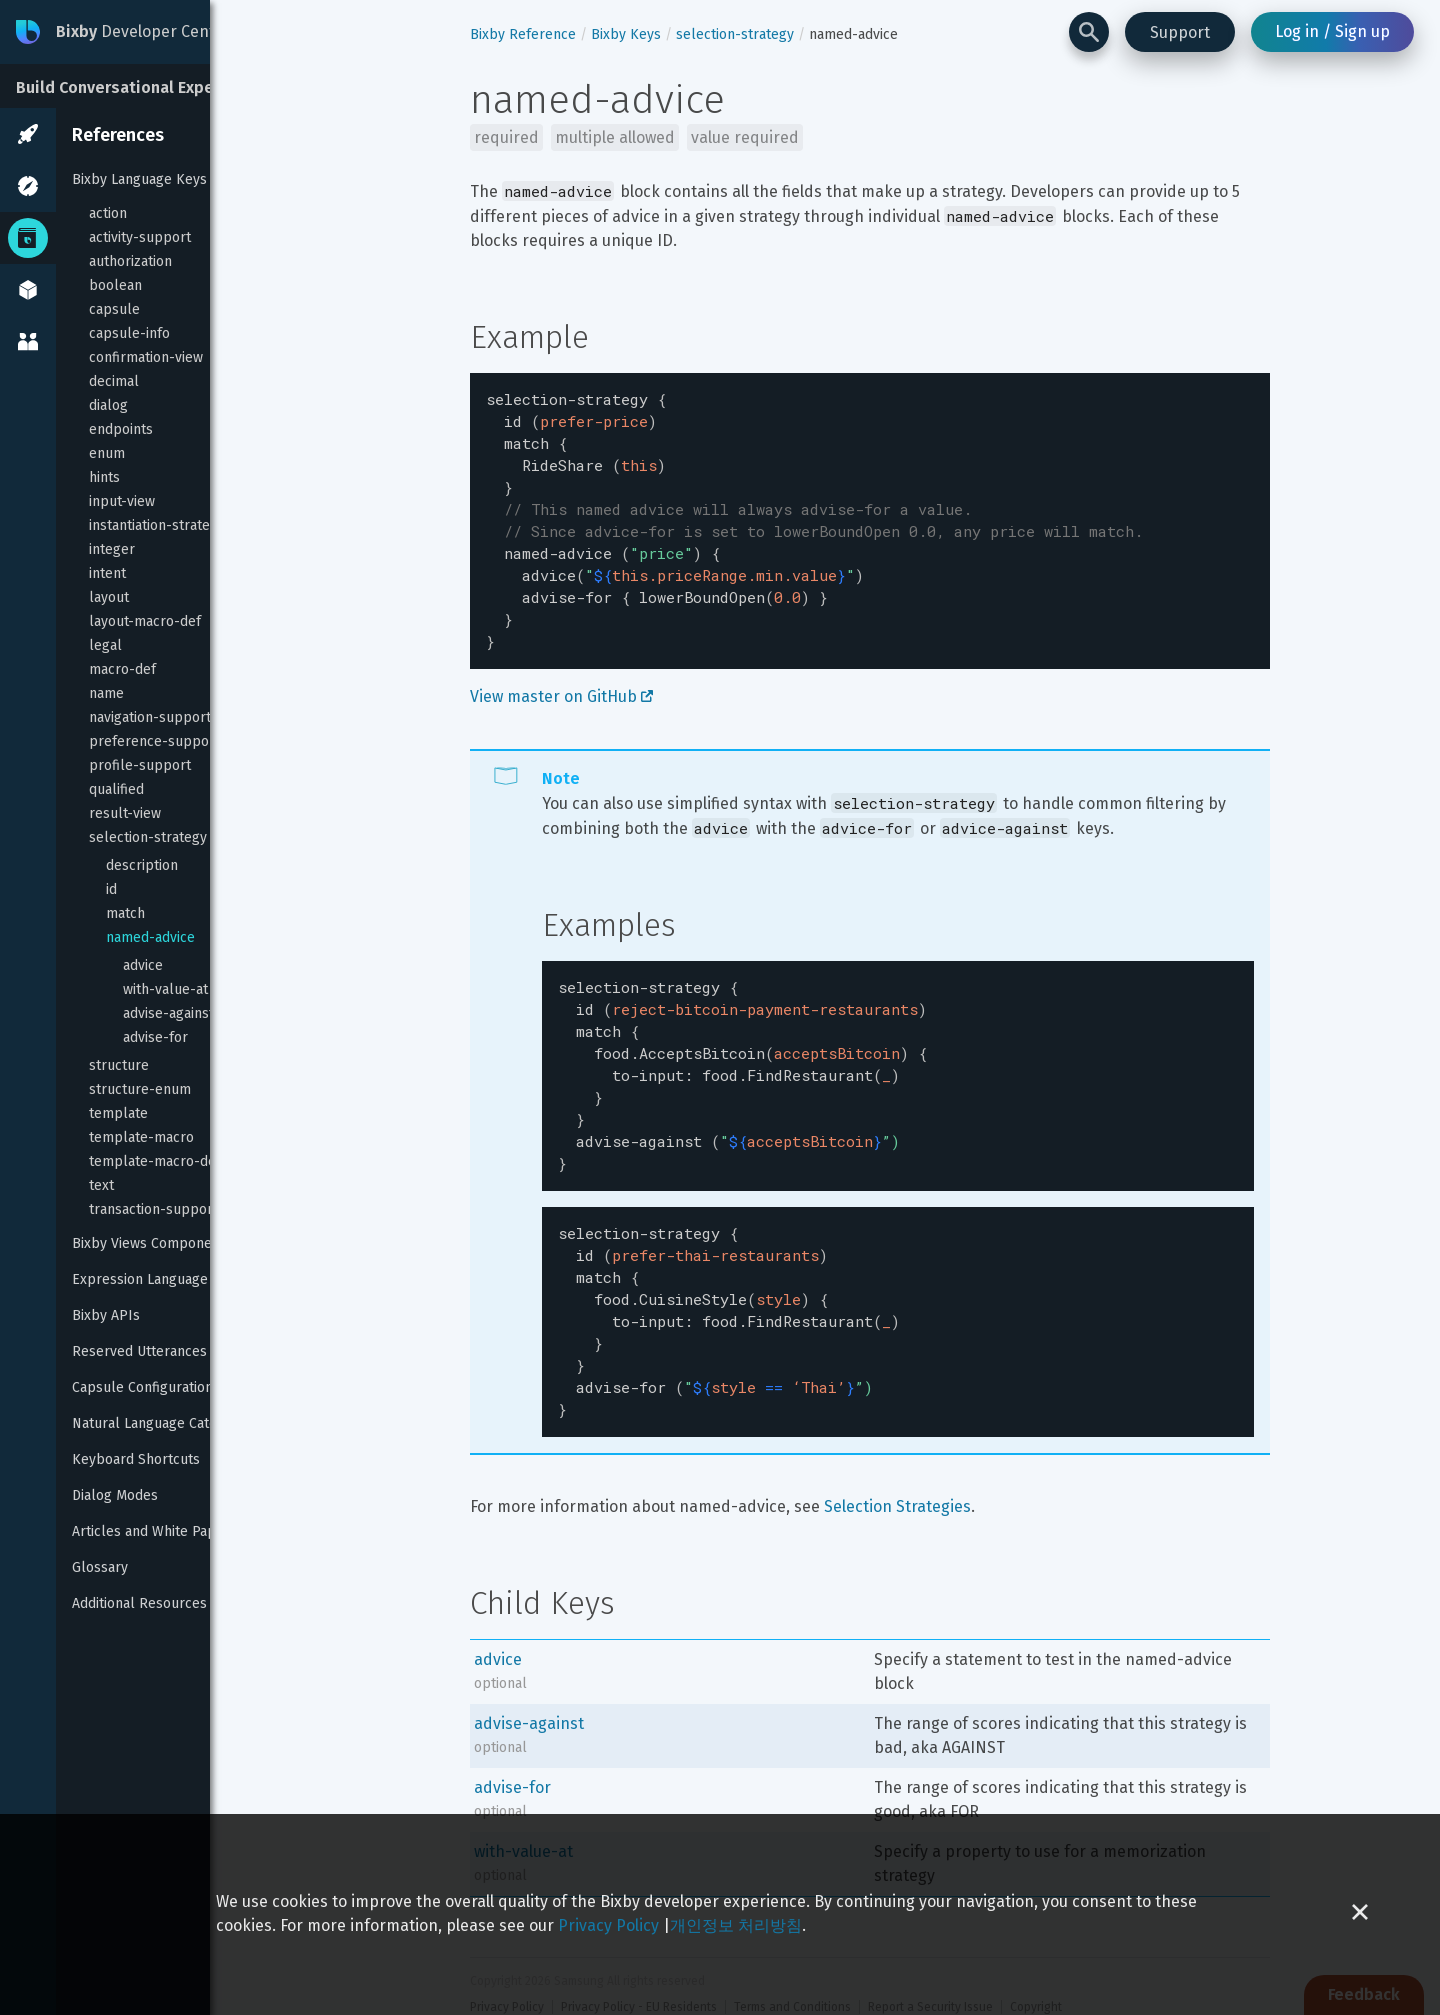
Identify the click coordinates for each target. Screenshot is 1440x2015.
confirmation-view (146, 357)
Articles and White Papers (154, 1531)
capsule (114, 309)
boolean (115, 285)
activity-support (140, 237)
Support (1180, 32)
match (125, 913)
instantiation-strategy (157, 525)
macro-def (122, 669)
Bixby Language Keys (139, 179)
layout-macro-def (145, 621)
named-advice (150, 937)
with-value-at (165, 989)
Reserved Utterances (139, 1351)
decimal (114, 381)
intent (107, 573)
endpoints (121, 429)
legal (105, 645)
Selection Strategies (897, 1446)
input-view (122, 501)
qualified (116, 789)
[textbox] (870, 509)
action (108, 213)
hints (104, 477)
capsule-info (129, 333)
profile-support (140, 765)
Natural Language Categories (164, 1423)
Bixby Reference (523, 34)
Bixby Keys (626, 34)
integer (112, 549)
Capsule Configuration (142, 1387)
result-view (125, 813)
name (106, 693)
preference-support (154, 741)
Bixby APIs (106, 1315)
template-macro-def (155, 1161)
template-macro (141, 1137)
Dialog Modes (115, 1495)
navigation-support (150, 717)
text (101, 1185)
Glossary (100, 1567)
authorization (130, 261)
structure (119, 1065)
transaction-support (153, 1209)
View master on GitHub (561, 672)
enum (107, 453)
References (118, 135)
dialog (108, 405)
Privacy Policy (608, 1925)
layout (109, 597)
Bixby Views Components (152, 1243)
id (111, 889)
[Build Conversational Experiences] (150, 86)
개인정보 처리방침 (736, 1925)
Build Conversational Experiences (143, 87)
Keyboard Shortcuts (136, 1459)
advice (143, 965)
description (142, 865)
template (118, 1113)
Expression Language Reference (175, 1279)
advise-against (168, 1013)
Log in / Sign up (1332, 31)
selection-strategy (148, 837)
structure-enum (140, 1089)
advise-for (155, 1037)
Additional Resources (139, 1603)
